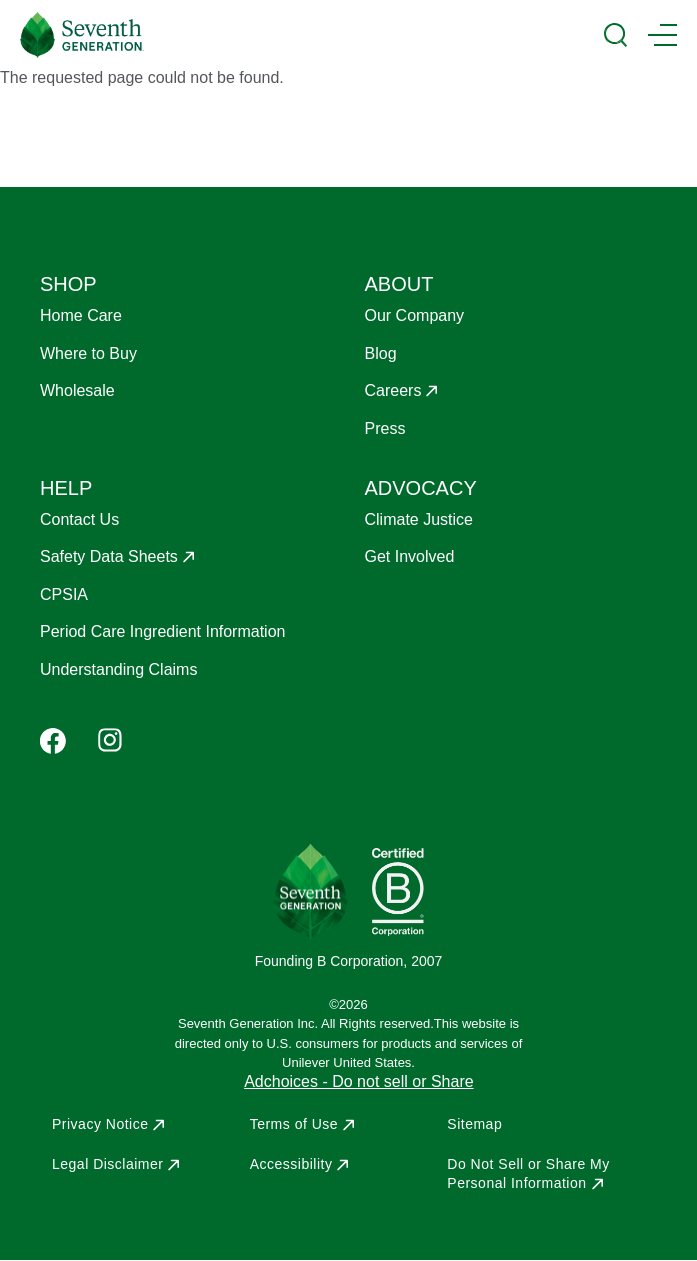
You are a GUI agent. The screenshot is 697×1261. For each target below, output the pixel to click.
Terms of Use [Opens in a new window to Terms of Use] (294, 1124)
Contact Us (79, 519)
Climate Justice (419, 519)
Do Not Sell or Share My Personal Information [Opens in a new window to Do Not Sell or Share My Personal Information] (528, 1173)
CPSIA (64, 594)
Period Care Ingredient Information (162, 631)
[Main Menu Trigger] (662, 35)
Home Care (81, 315)
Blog (381, 353)
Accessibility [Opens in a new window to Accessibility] (291, 1164)
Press (385, 428)
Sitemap (474, 1124)
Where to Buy (88, 353)
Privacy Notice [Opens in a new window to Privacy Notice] (100, 1124)
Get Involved (410, 556)
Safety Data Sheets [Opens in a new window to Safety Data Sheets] (109, 556)
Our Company (415, 315)
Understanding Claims (118, 669)
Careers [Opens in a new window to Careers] (393, 390)
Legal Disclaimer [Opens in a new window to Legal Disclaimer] (107, 1164)
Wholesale (77, 390)
